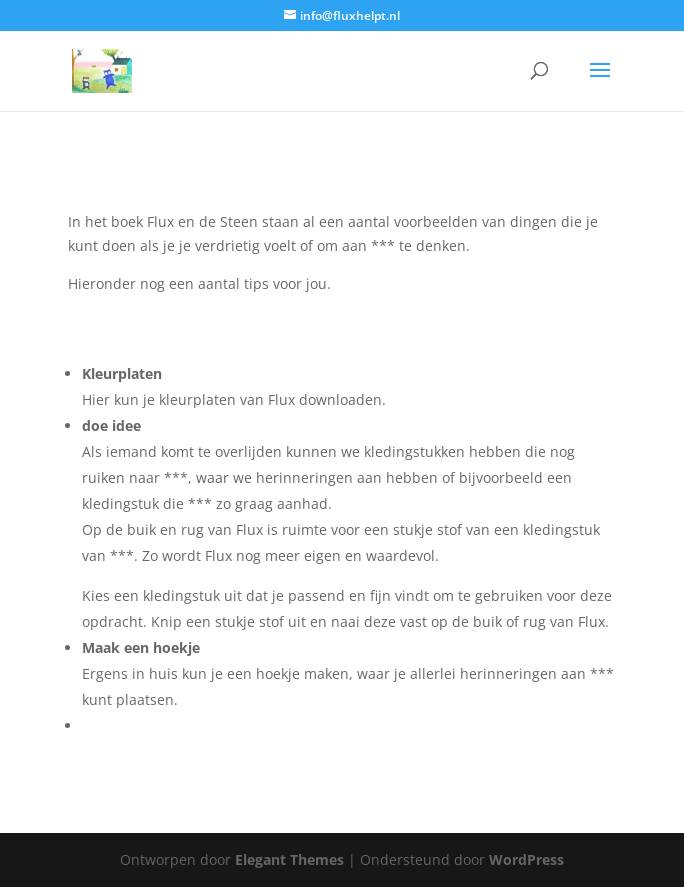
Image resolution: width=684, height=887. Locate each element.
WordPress (526, 859)
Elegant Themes (289, 859)
